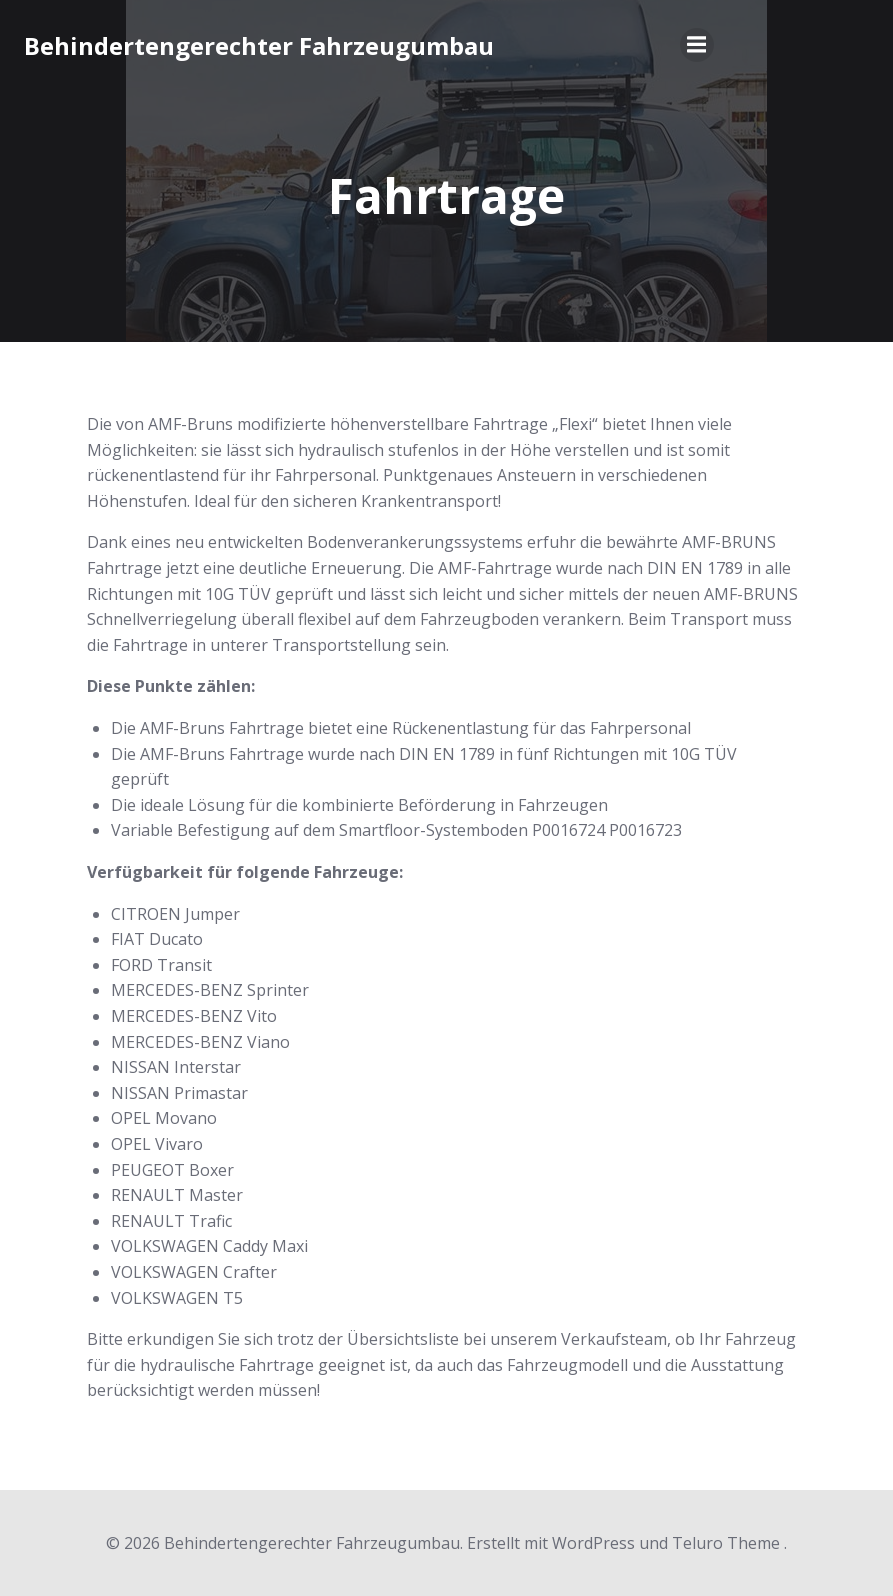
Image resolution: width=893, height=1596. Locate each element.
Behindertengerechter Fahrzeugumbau (260, 47)
